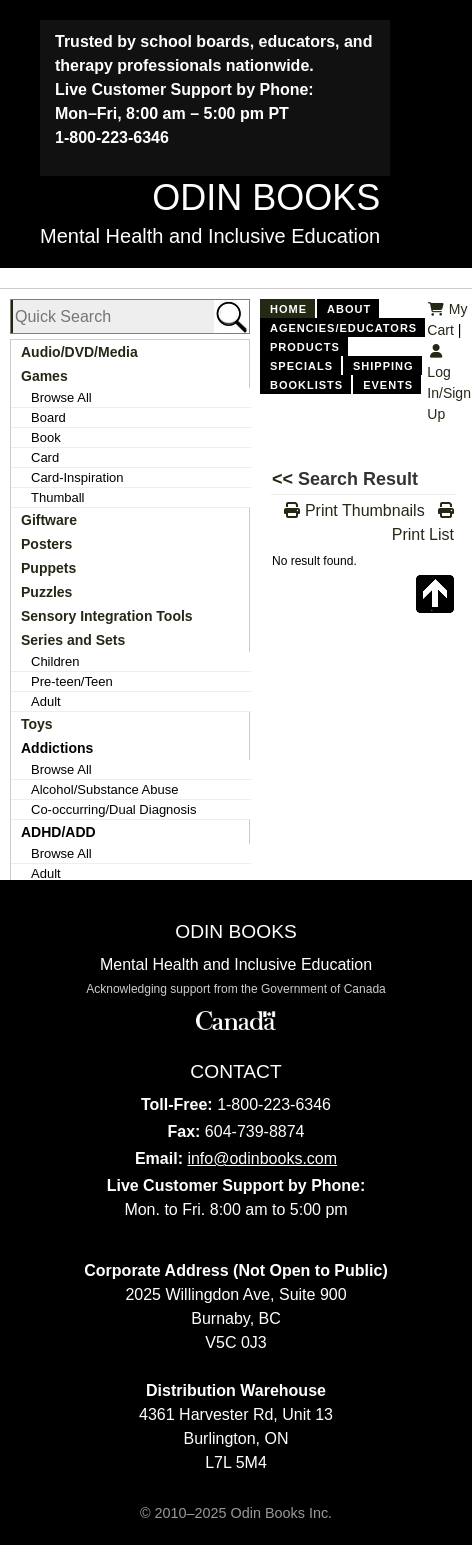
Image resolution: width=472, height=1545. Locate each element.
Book (46, 437)
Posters (46, 544)
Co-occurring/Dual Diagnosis (113, 809)
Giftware (49, 520)
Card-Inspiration (77, 477)
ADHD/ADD (58, 832)
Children (55, 661)
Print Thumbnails (354, 510)
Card (45, 457)
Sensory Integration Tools (107, 616)
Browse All (61, 397)
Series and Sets (73, 640)
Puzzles (46, 592)
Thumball (57, 497)
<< (285, 479)
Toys (37, 724)
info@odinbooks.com (262, 1158)
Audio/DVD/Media (79, 352)
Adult (46, 701)
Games (44, 376)
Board (48, 417)
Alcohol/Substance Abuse (104, 789)
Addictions (57, 748)
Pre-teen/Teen (72, 681)
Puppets (48, 568)
